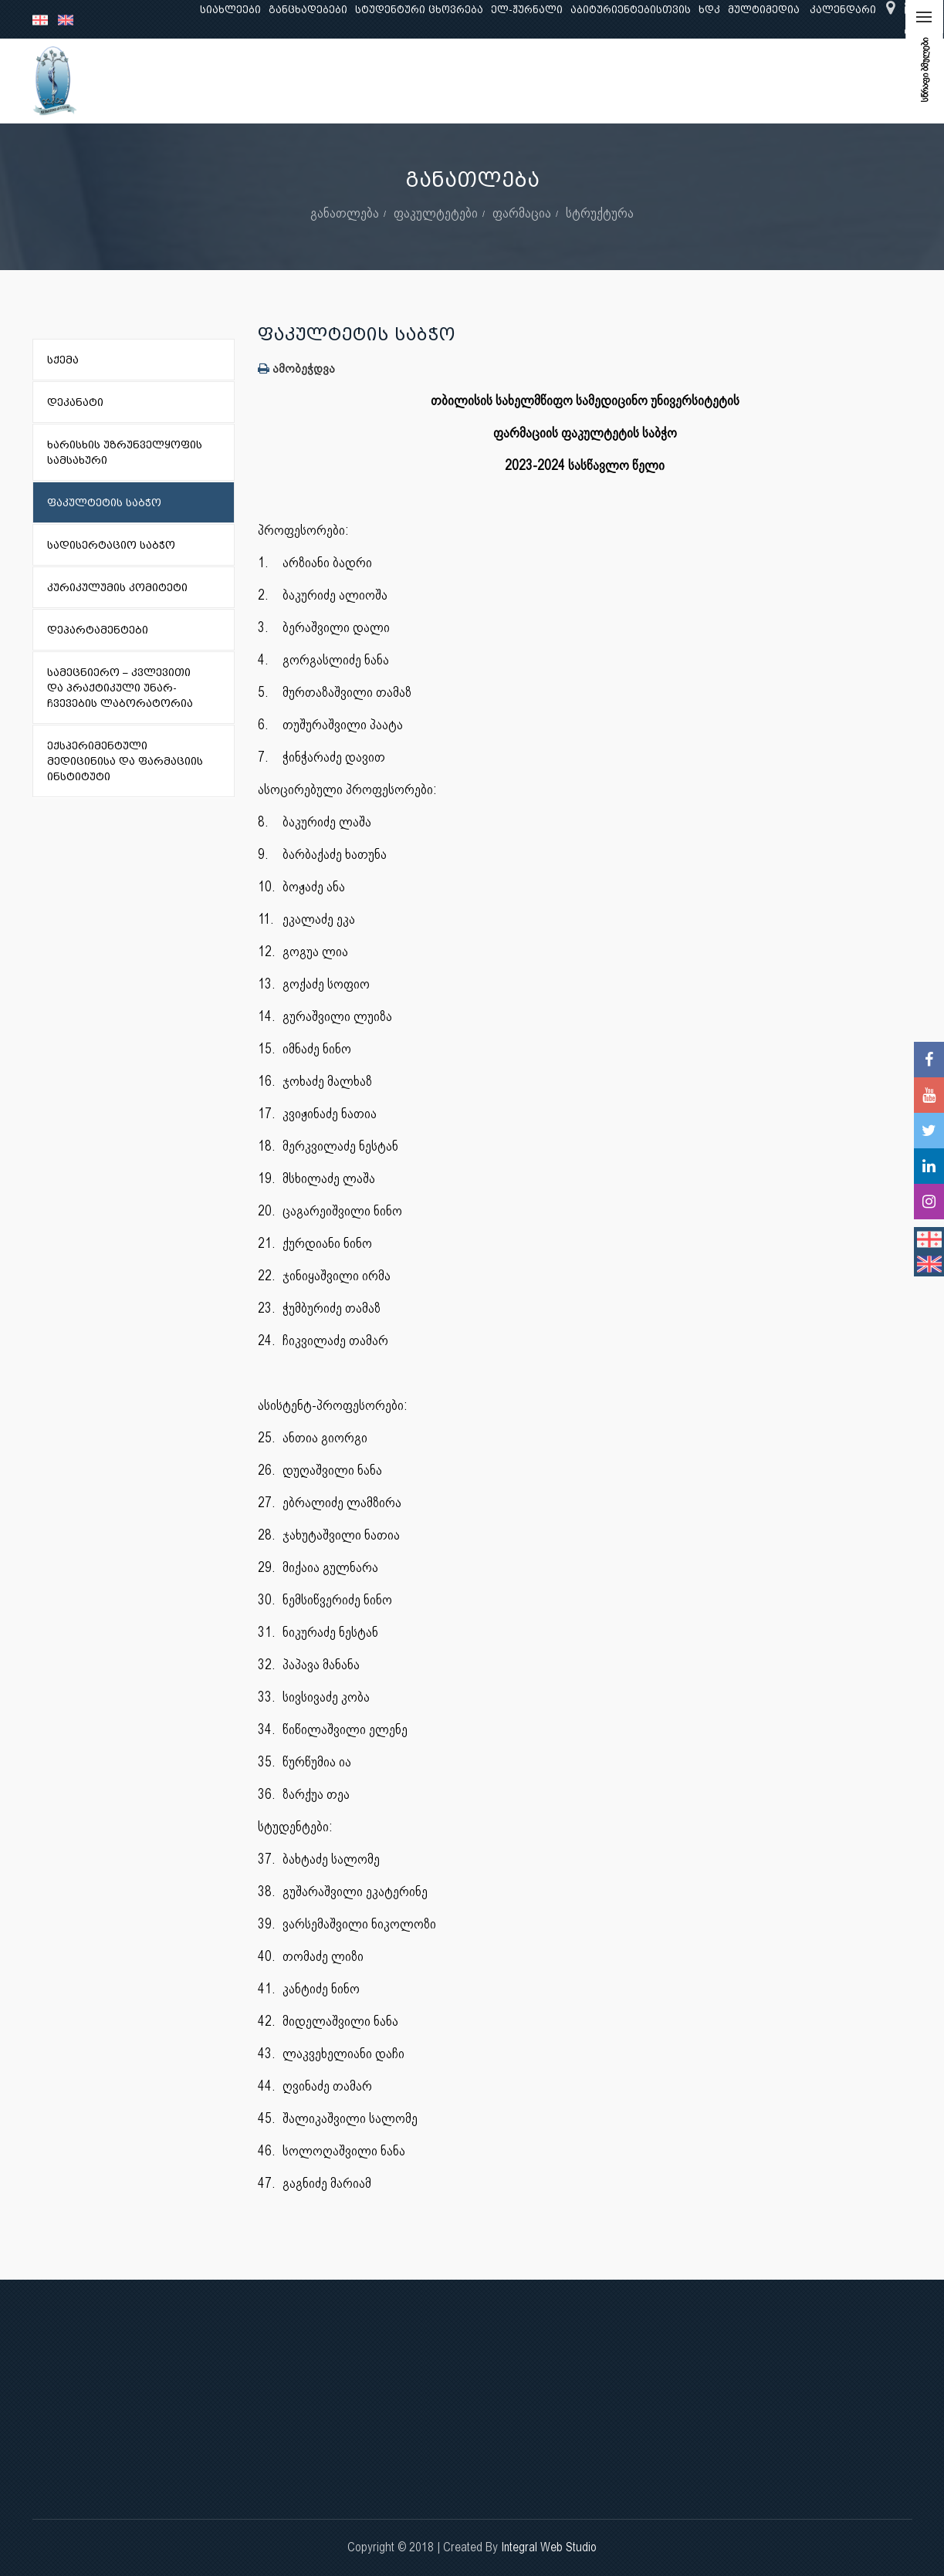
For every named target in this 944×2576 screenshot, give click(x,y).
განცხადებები (308, 9)
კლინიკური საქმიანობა (445, 80)
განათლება (269, 80)
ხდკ (709, 9)
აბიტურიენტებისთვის (630, 9)
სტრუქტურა (600, 213)
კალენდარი (843, 9)
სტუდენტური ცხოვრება (419, 9)
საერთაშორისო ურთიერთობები (790, 80)
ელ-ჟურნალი (527, 9)
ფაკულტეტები (436, 213)
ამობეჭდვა (296, 368)
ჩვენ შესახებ (182, 80)
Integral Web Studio (549, 2547)
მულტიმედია (764, 9)
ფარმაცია (521, 213)
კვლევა (339, 80)
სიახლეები (230, 9)
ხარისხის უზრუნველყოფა (604, 80)
